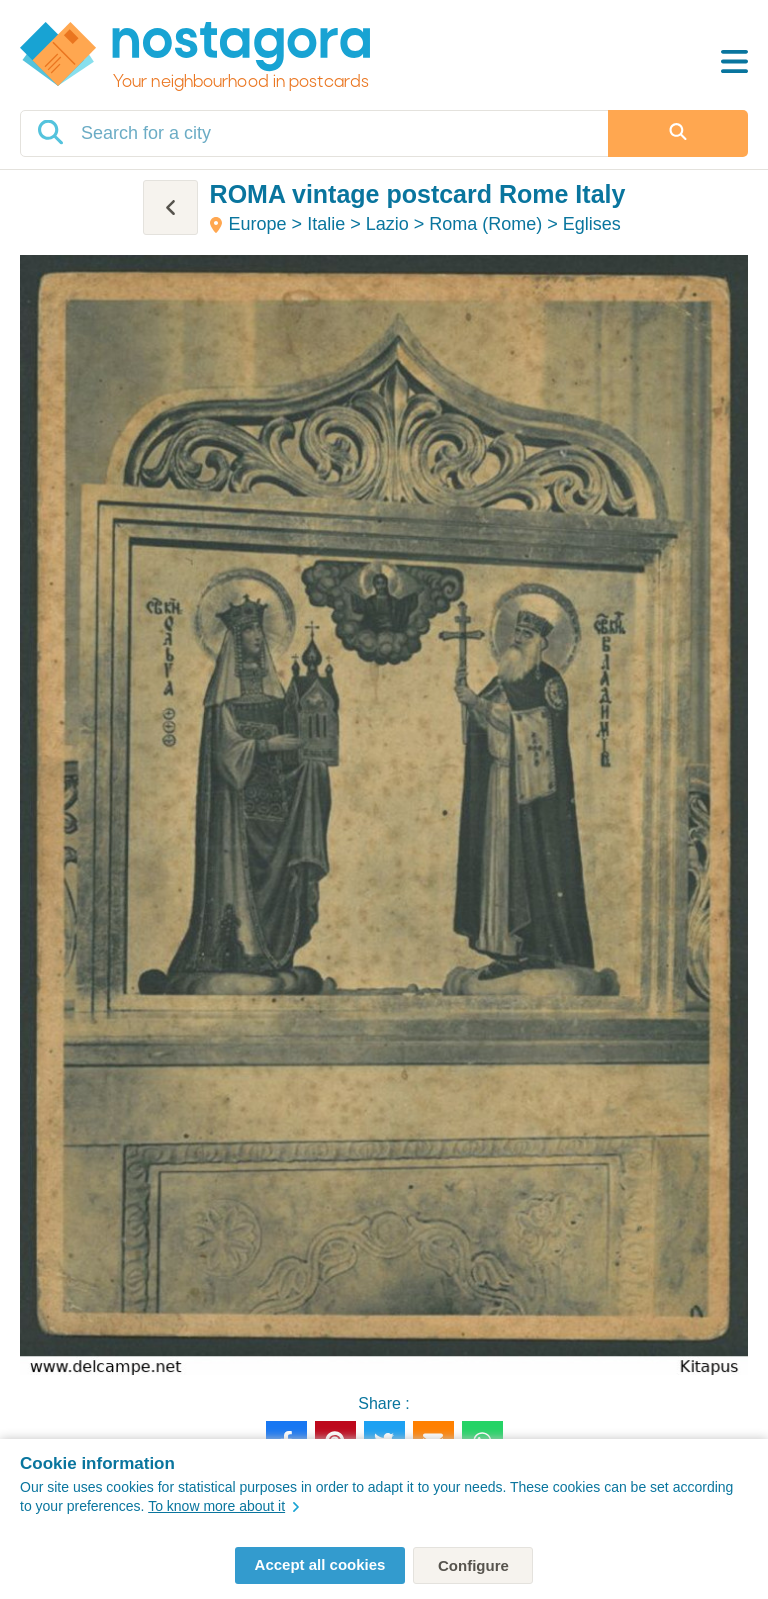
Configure (473, 1565)
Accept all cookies (320, 1564)
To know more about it (223, 1506)
